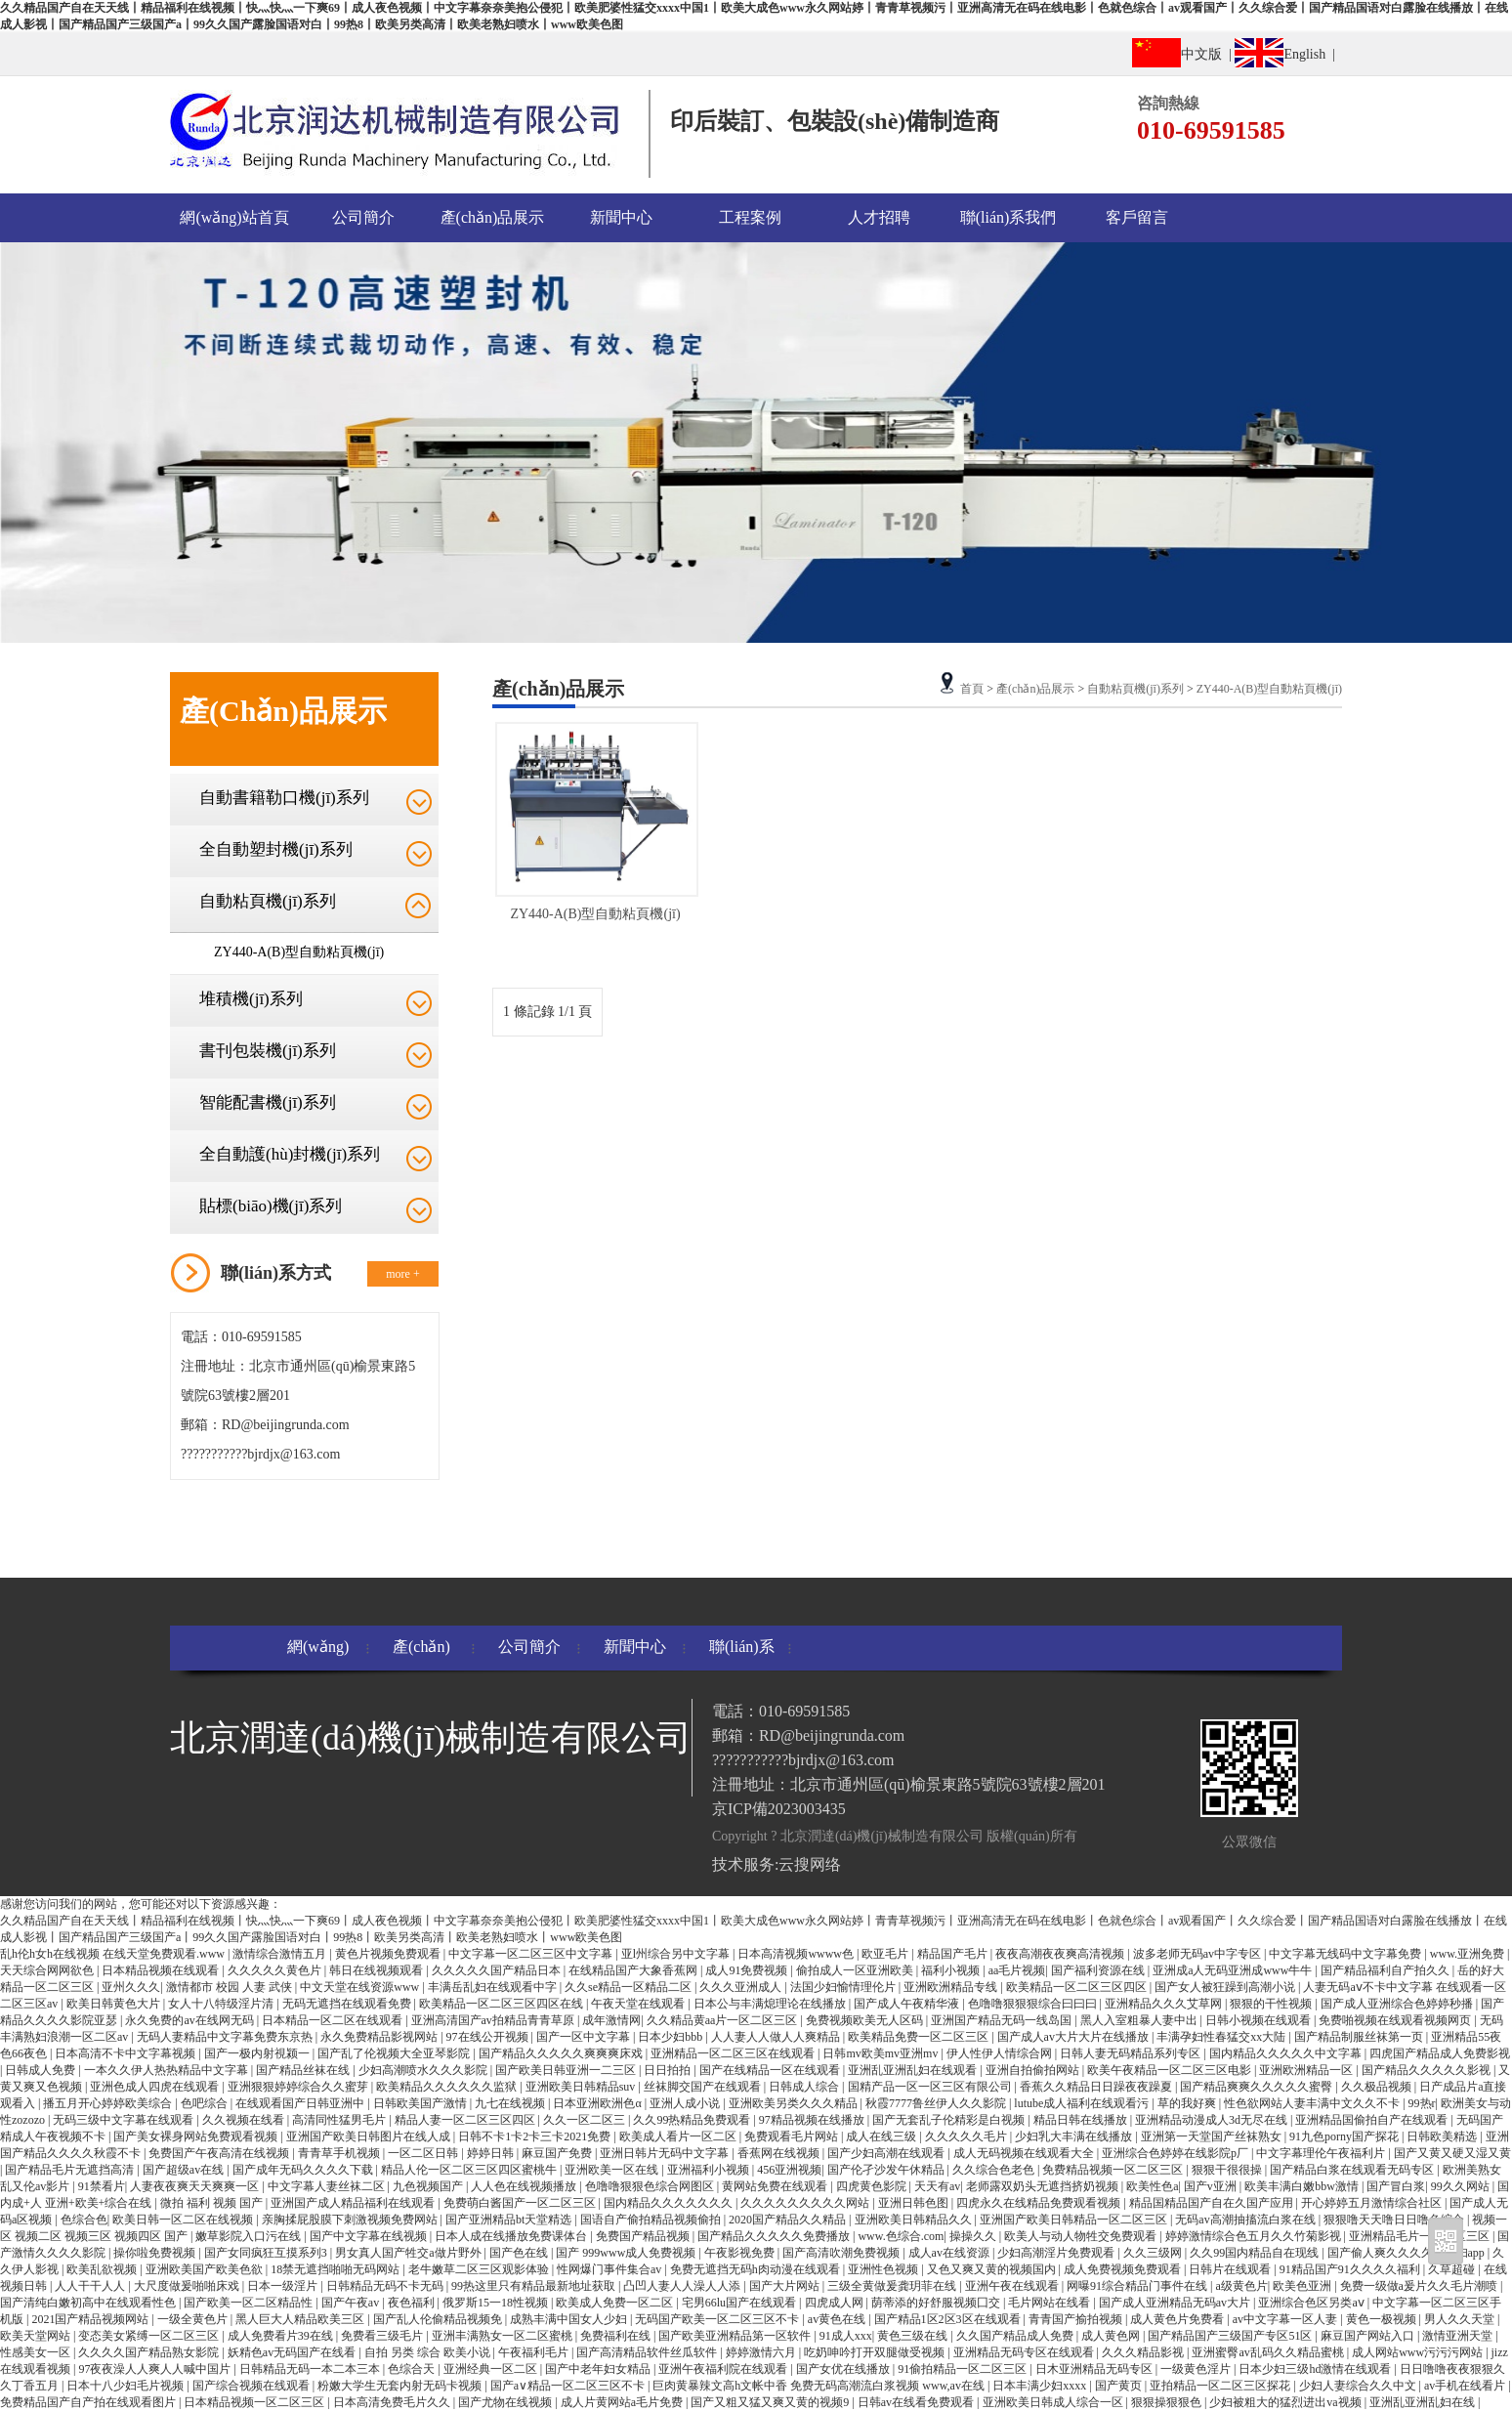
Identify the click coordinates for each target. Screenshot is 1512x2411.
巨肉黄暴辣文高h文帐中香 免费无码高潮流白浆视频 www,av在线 (819, 2385)
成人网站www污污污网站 (1419, 2352)
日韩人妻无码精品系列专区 (1131, 2053)
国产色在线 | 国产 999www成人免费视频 (593, 2253)
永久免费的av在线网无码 (190, 2020)
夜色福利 (413, 2302)
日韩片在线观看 (1231, 2269)
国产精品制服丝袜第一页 (1360, 2037)
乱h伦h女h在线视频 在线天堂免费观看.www (114, 1954)
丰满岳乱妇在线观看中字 (494, 1987)
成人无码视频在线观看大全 (1025, 2153)
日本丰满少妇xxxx (1040, 2385)
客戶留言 (1137, 217)
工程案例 (750, 217)
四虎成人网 (835, 2302)
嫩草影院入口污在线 (249, 2236)
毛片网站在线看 (1050, 2302)
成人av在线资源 (950, 2253)
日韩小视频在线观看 (1259, 2020)
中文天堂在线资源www (361, 1987)
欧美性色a (1152, 2186)
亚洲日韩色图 (914, 2203)
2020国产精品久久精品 (789, 2219)
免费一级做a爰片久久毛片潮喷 (1420, 2286)
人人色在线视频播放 (525, 2186)
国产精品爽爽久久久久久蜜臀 (1257, 2087)
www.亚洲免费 (1468, 1954)
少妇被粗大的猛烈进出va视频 (1286, 2402)
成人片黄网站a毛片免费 (623, 2402)
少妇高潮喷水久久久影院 (424, 2070)
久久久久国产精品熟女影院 (150, 2352)
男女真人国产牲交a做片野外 (409, 2253)
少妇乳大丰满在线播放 (1075, 2136)
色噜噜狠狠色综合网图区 (651, 2186)
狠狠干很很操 (1228, 2170)
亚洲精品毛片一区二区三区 (1420, 2236)
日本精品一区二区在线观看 (333, 2020)
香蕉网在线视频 (779, 2153)
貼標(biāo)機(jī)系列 (270, 1206)
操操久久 (974, 2236)
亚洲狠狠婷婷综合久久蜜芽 (299, 2087)
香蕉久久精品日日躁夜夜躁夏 (1097, 2087)
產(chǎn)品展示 (493, 217)
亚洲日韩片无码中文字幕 (666, 2153)
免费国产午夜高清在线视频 (220, 2153)
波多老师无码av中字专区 (1198, 1954)
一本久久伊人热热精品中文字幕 (167, 2070)
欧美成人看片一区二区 (679, 2136)
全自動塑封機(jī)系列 (276, 849)
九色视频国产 (429, 2186)
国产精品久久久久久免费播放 (775, 2236)
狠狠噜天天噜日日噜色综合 (1395, 2219)
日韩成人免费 (41, 2070)
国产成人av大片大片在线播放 (1074, 2037)
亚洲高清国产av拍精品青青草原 (494, 2020)
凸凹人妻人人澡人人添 (683, 2286)
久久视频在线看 (244, 2120)
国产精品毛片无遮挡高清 (71, 2170)
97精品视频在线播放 (813, 2120)
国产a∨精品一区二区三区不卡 (569, 2385)
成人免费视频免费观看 (1124, 2269)
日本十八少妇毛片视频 (126, 2385)
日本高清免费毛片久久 (393, 2402)
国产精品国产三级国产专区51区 (1231, 2336)
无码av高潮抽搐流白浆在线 (1246, 2219)
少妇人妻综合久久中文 (1359, 2385)
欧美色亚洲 (1303, 2286)
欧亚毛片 (886, 1954)
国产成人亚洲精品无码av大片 (1176, 2302)
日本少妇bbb (671, 2037)
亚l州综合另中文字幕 (677, 1954)
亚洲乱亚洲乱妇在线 (1423, 2402)
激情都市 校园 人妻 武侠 (230, 1987)
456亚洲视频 (789, 2170)
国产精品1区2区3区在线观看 (949, 2319)
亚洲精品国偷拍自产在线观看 (1372, 2120)
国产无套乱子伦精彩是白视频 (950, 2120)
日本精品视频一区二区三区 (255, 2402)
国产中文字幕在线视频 (370, 2236)
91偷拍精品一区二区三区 (963, 2369)
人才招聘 (879, 217)
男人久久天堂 (1460, 2319)
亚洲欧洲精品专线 (951, 1987)
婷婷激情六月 (762, 2352)
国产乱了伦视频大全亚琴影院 (395, 2053)
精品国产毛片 (953, 1954)
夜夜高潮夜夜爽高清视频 (1061, 1954)
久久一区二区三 (585, 2120)
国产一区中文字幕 (584, 2037)
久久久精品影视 (1144, 2352)
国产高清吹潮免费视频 (842, 2253)
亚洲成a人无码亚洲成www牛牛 (1234, 1970)
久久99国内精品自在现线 (1256, 2253)
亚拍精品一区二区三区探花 (1221, 2385)
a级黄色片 (1241, 2286)
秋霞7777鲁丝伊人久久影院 (937, 2103)
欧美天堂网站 (36, 2336)
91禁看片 (101, 2186)
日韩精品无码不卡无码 (386, 2286)
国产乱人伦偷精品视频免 (439, 2319)
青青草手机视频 (340, 2153)
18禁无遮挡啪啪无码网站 (336, 2269)
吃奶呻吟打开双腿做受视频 (875, 2352)
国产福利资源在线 (1099, 1970)
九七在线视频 (511, 2103)
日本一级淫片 (283, 2286)
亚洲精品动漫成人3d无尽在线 (1212, 2120)
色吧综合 (206, 2103)
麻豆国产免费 (558, 2153)
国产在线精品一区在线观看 (771, 2070)
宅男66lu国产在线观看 (740, 2302)
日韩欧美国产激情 (421, 2103)
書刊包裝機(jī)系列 (267, 1050)
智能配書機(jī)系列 (267, 1102)
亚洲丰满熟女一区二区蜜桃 (503, 2336)
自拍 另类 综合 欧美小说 (428, 2352)
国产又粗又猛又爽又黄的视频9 (771, 2402)
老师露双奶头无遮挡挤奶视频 (1043, 2186)
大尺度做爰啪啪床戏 (188, 2286)
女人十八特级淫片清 (222, 2003)
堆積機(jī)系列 (251, 999)
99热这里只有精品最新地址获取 (534, 2286)
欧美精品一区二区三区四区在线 (502, 2003)
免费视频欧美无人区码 (866, 2020)
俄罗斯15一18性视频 (496, 2302)
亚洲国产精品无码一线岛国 (1002, 2020)
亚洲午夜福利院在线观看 (724, 2369)
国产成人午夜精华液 (908, 2003)
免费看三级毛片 (383, 2336)
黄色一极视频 (1382, 2319)
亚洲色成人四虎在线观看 (156, 2087)
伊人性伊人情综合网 (1000, 2053)
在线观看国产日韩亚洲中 (301, 2103)
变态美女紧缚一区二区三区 (150, 2336)
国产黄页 (1120, 2385)
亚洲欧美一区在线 (613, 2170)
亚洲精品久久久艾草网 (1165, 2003)
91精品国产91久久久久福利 (1351, 2269)
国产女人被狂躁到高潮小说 (1226, 1987)
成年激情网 (611, 2020)
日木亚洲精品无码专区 (1095, 2369)
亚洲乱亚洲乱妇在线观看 (914, 2070)
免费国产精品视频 (644, 2236)
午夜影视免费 (740, 2253)
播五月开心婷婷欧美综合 (109, 2103)
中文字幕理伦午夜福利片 (1322, 2153)
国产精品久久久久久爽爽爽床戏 (562, 2053)
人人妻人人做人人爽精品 (777, 2037)
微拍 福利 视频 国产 (213, 2203)
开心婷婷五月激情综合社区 (1373, 2203)
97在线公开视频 (488, 2037)
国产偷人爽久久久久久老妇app (1407, 2253)
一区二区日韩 (424, 2153)
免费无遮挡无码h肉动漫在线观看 (756, 2269)
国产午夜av (351, 2302)
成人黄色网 (1112, 2336)
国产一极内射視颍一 (258, 2053)
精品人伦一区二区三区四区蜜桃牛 (470, 2170)
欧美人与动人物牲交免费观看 (1081, 2236)
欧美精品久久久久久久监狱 (448, 2087)
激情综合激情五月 (280, 1954)
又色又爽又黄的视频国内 (993, 2269)
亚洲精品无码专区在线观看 (1025, 2352)
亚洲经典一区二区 (491, 2369)
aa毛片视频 (1017, 1970)
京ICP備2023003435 (779, 1808)
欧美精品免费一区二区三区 (919, 2037)
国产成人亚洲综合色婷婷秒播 (1398, 2003)
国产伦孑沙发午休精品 (887, 2170)
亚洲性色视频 (884, 2269)
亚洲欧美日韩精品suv (582, 2087)
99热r (1422, 2103)
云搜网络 (809, 1864)
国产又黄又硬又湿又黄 (1452, 2153)
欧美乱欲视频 (103, 2269)
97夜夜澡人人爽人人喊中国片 (155, 2369)
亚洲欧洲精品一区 (1307, 2070)
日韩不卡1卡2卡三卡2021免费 (535, 2136)
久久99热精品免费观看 (693, 2120)
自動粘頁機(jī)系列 (267, 901)
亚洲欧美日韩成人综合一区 (1054, 2402)
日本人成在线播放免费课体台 (512, 2236)
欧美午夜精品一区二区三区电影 (1170, 2070)
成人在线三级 (882, 2136)
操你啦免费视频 (155, 2253)
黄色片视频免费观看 (389, 1954)
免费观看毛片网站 (792, 2136)
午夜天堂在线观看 (639, 2003)
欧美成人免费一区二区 (616, 2302)
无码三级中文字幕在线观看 (124, 2120)
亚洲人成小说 (686, 2103)
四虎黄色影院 (872, 2186)
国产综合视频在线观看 (252, 2385)
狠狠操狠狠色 (1167, 2402)
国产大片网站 (785, 2286)
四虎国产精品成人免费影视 (1439, 2053)
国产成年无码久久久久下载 (304, 2170)
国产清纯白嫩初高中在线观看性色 (89, 2302)
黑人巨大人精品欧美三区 (301, 2319)
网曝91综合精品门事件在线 (1138, 2286)
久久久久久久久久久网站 (806, 2203)
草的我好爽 (1188, 2103)
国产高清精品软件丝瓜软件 (648, 2352)
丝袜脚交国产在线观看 (704, 2087)
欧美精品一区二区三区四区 (1078, 1987)
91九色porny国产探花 (1345, 2136)
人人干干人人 (91, 2286)
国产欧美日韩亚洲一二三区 (567, 2070)
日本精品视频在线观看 (162, 1970)
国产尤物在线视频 (506, 2402)
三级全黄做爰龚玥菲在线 (893, 2286)
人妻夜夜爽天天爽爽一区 (196, 2186)
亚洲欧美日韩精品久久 (915, 2219)
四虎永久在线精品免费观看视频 (1039, 2203)
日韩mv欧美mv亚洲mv (881, 2053)
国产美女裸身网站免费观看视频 (196, 2136)
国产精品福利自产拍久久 (1386, 1970)
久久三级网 (1154, 2253)
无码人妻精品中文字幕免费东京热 (226, 2037)
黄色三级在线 (913, 2336)
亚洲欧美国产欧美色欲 (206, 2269)
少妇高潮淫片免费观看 (1057, 2253)
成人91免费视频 (747, 1970)
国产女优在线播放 (844, 2369)
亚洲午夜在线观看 (1013, 2286)
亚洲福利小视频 (709, 2170)
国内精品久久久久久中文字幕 (1287, 2053)
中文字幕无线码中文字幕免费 (1346, 1954)
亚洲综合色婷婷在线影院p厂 (1176, 2153)
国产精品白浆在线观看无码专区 (1353, 2170)
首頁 (972, 689)
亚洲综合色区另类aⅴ (1312, 2302)
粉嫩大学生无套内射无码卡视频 (400, 2385)
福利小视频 (952, 1970)
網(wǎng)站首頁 (234, 217)
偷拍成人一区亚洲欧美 (856, 1970)
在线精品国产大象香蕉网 (634, 1970)
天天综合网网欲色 (48, 1970)
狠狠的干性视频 (1272, 2003)
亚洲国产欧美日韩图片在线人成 (369, 2136)
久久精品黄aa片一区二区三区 (724, 2020)
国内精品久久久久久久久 (669, 2203)
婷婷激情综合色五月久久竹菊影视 (1254, 2236)
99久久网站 (1461, 2186)
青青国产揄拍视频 (1077, 2319)
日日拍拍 (668, 2070)
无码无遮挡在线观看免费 (348, 2003)
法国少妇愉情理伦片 (844, 1987)
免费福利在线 (616, 2336)
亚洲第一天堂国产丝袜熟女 (1212, 2136)
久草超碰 (1453, 2269)
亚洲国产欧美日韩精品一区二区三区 (1075, 2219)
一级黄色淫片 (1197, 2369)
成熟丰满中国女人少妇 (570, 2319)
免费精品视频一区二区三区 (1114, 2170)
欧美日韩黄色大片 (114, 2003)
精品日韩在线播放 (1081, 2120)
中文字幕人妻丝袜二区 (328, 2186)
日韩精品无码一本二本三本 (311, 2369)
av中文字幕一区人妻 (1286, 2319)
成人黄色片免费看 (1178, 2319)
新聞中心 (621, 217)
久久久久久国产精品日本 (498, 1970)
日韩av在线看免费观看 (917, 2402)
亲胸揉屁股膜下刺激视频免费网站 (351, 2219)
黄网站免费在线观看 (776, 2186)
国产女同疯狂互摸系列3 (267, 2253)
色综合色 (84, 2219)
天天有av (937, 2186)
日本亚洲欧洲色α (598, 2103)
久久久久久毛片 (967, 2136)
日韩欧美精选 (1443, 2136)
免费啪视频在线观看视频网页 (1396, 2020)
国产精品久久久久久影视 (1427, 2070)
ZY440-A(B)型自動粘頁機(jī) (299, 952)
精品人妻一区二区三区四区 (466, 2120)
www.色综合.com (901, 2236)
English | (1288, 52)
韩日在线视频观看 (377, 1970)
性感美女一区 (36, 2352)
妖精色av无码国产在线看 (293, 2352)
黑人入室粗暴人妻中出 (1140, 2020)
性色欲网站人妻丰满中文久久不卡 (1313, 2103)
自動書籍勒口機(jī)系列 (284, 797)
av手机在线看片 (1466, 2385)
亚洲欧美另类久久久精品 (795, 2103)
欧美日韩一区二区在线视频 (184, 2219)
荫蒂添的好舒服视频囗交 (937, 2302)
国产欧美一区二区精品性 (249, 2302)
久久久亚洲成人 (741, 1987)
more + (402, 1274)
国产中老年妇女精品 (599, 2369)
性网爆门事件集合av (610, 2269)
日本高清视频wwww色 (797, 1954)
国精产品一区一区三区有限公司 (931, 2087)
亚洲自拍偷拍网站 (1034, 2070)
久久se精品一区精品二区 (629, 1987)
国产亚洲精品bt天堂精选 (509, 2219)
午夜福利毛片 (534, 2352)
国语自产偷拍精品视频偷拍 (652, 2219)
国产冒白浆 (1395, 2186)
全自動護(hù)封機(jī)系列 (289, 1154)
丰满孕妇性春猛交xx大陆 (1222, 2037)
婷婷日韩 (492, 2153)
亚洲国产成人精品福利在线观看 (354, 2203)
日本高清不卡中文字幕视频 (126, 2053)
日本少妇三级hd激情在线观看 (1316, 2369)
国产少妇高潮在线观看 (887, 2153)
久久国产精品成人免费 (1016, 2336)
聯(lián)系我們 (1008, 217)
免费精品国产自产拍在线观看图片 (89, 2402)
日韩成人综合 (805, 2087)
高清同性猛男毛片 (340, 2120)
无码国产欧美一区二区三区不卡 (718, 2319)
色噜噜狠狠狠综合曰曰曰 (1034, 2003)
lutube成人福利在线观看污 (1083, 2103)
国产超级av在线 (185, 2170)
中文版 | (1183, 52)
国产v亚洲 (1211, 2186)
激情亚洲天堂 (1458, 2336)
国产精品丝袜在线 (304, 2070)
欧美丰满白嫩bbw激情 (1303, 2186)
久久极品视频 (1377, 2087)
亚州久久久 (131, 1987)
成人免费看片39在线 (282, 2336)
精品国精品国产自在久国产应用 (1212, 2203)
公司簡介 (363, 217)
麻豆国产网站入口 (1369, 2336)
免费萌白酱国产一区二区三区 (521, 2203)
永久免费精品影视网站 (380, 2037)
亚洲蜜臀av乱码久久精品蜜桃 (1269, 2352)
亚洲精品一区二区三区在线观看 (734, 2053)
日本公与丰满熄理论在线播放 (771, 2003)
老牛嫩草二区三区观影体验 (480, 2269)
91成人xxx (845, 2336)
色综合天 (413, 2369)
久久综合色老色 (994, 2170)
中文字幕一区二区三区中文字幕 (531, 1954)
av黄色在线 (838, 2319)
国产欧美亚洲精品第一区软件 (736, 2336)
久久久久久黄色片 (276, 1970)
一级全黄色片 (194, 2319)
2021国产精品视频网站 (91, 2319)
